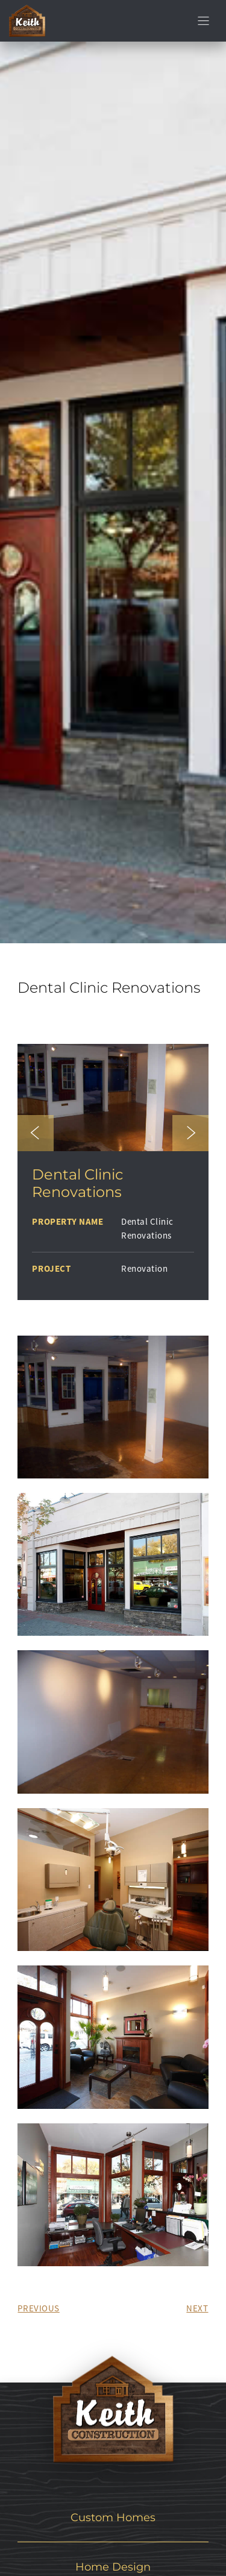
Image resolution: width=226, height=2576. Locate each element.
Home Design (113, 2567)
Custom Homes (113, 2517)
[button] (35, 1133)
